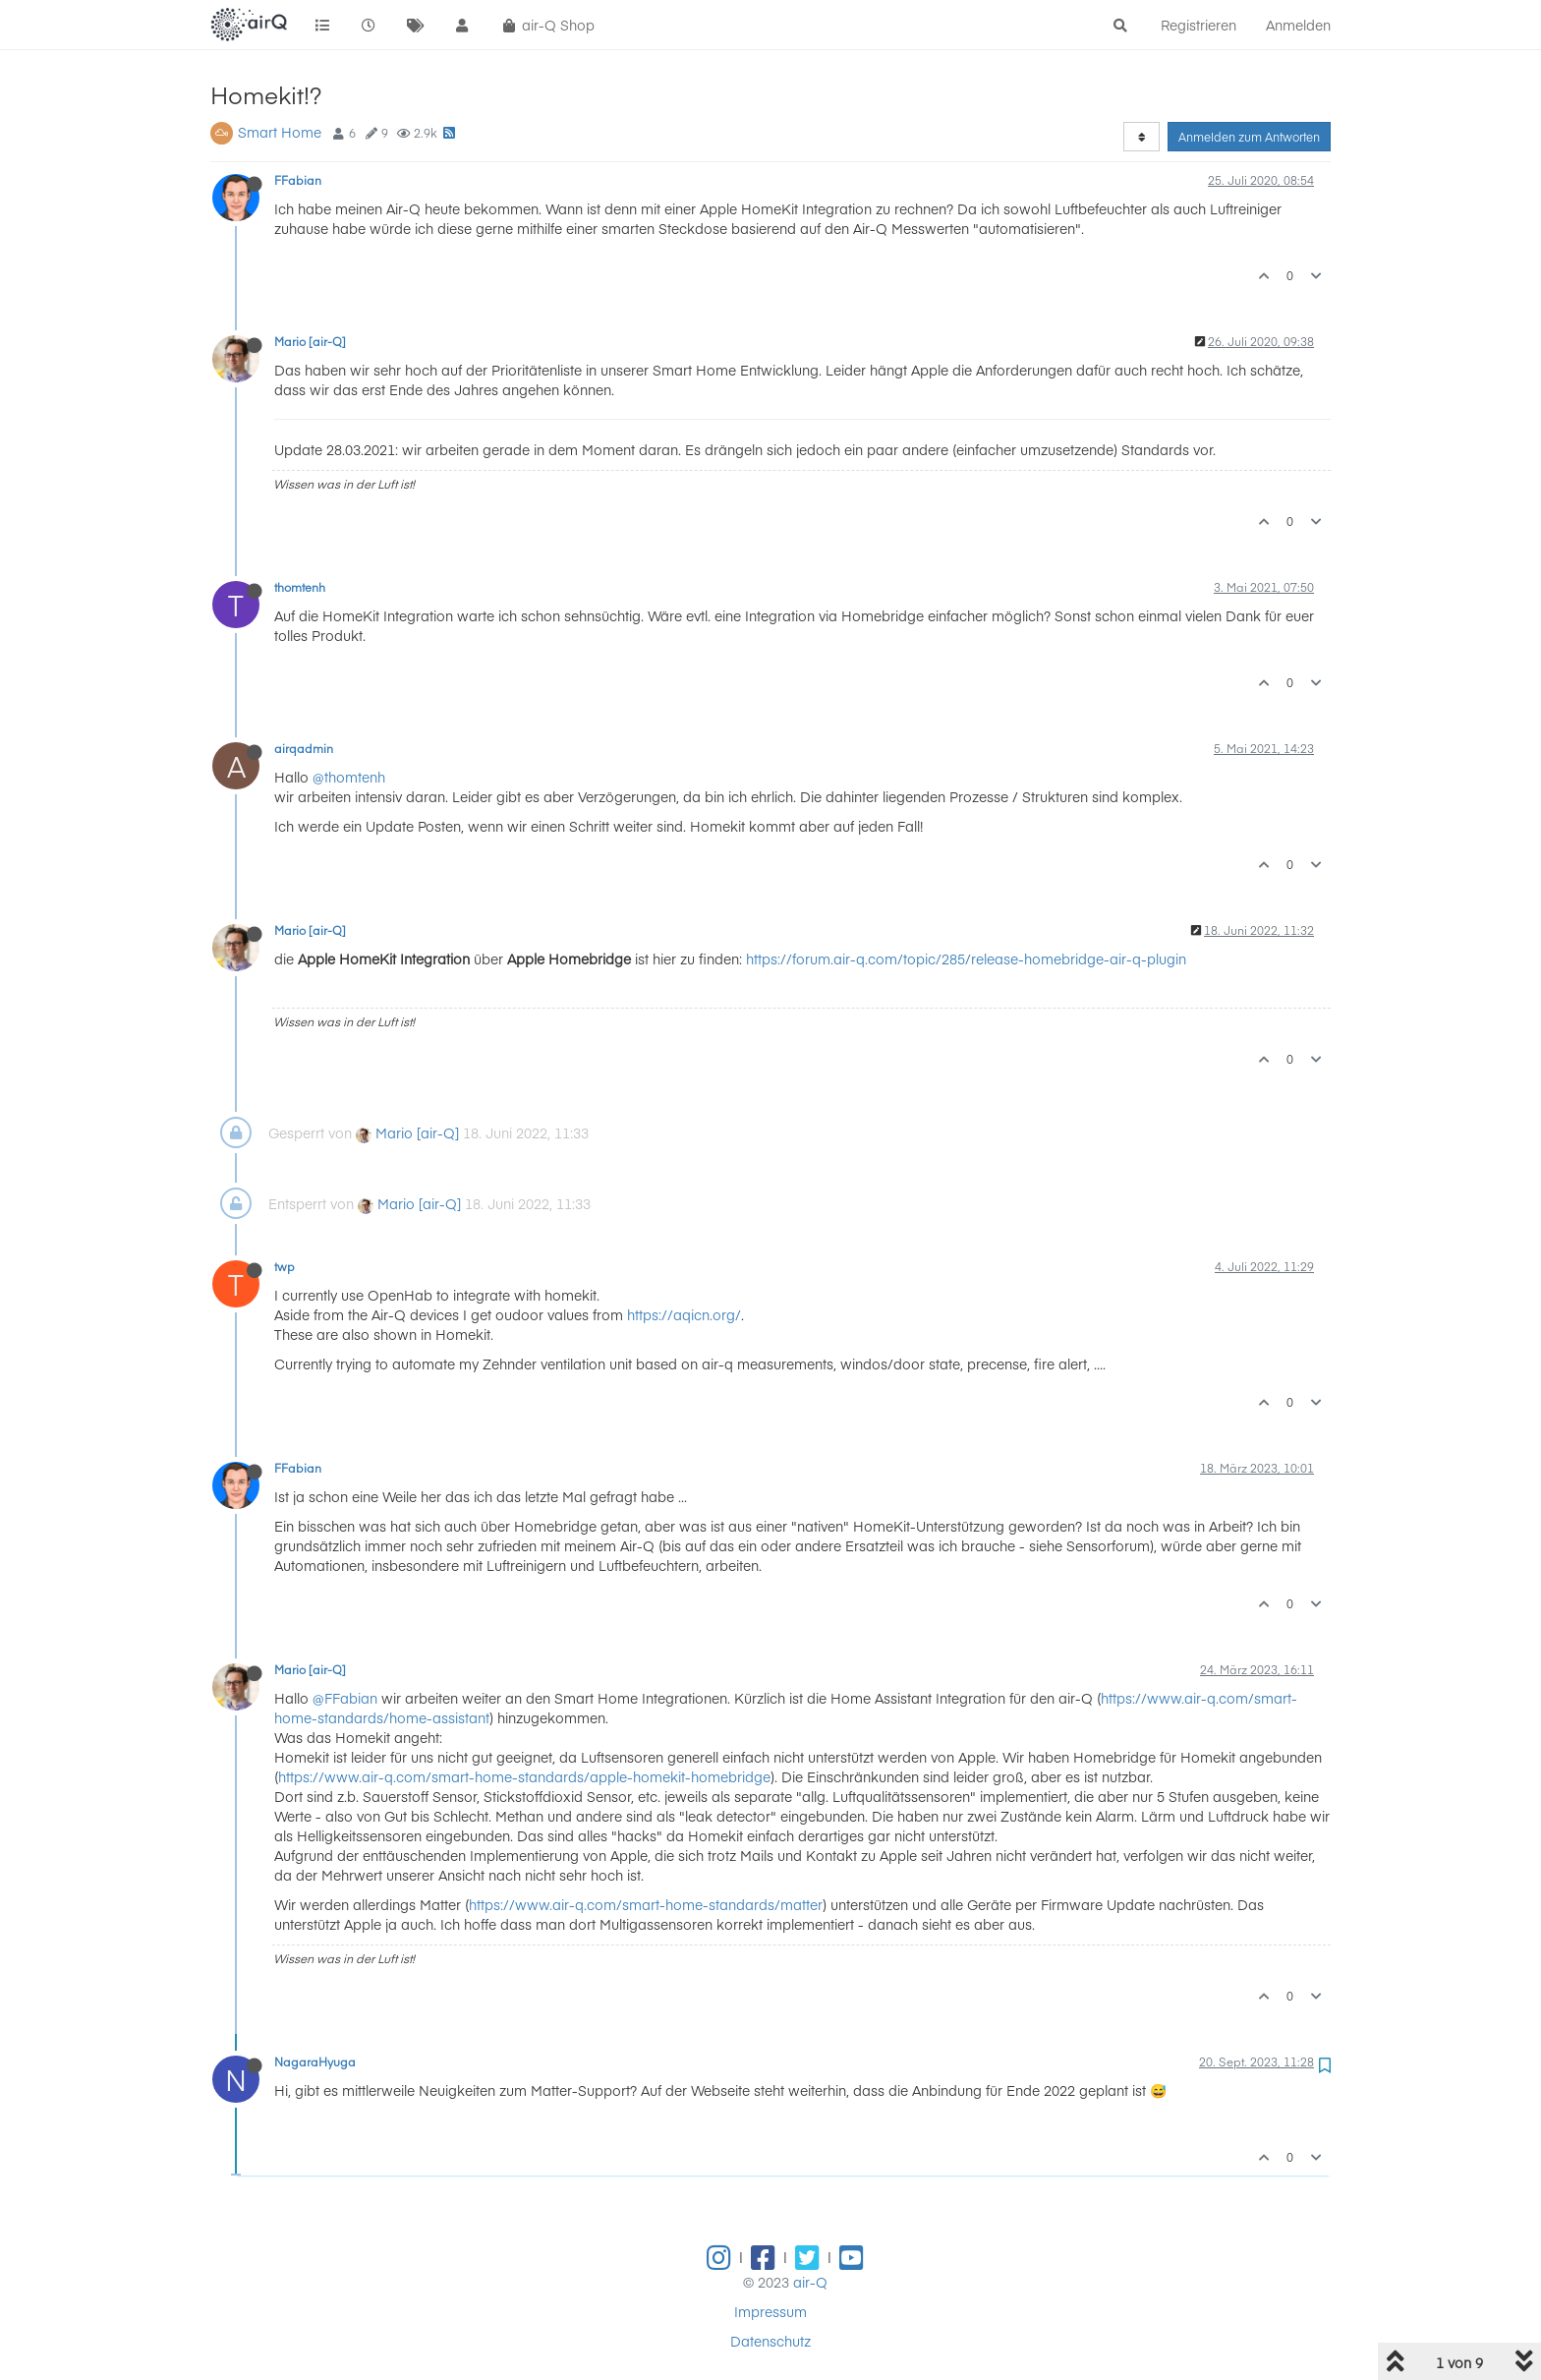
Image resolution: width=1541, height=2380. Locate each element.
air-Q (810, 2282)
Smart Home (279, 132)
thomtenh (299, 587)
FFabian (297, 180)
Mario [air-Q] (310, 341)
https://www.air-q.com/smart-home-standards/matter (646, 1904)
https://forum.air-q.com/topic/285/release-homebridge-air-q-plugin (966, 958)
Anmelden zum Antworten (1249, 137)
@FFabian (345, 1698)
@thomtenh (349, 776)
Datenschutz (770, 2341)
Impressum (770, 2311)
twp (284, 1266)
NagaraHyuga (315, 2061)
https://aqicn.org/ (684, 1314)
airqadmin (303, 748)
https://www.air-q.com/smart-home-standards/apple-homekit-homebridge (524, 1776)
